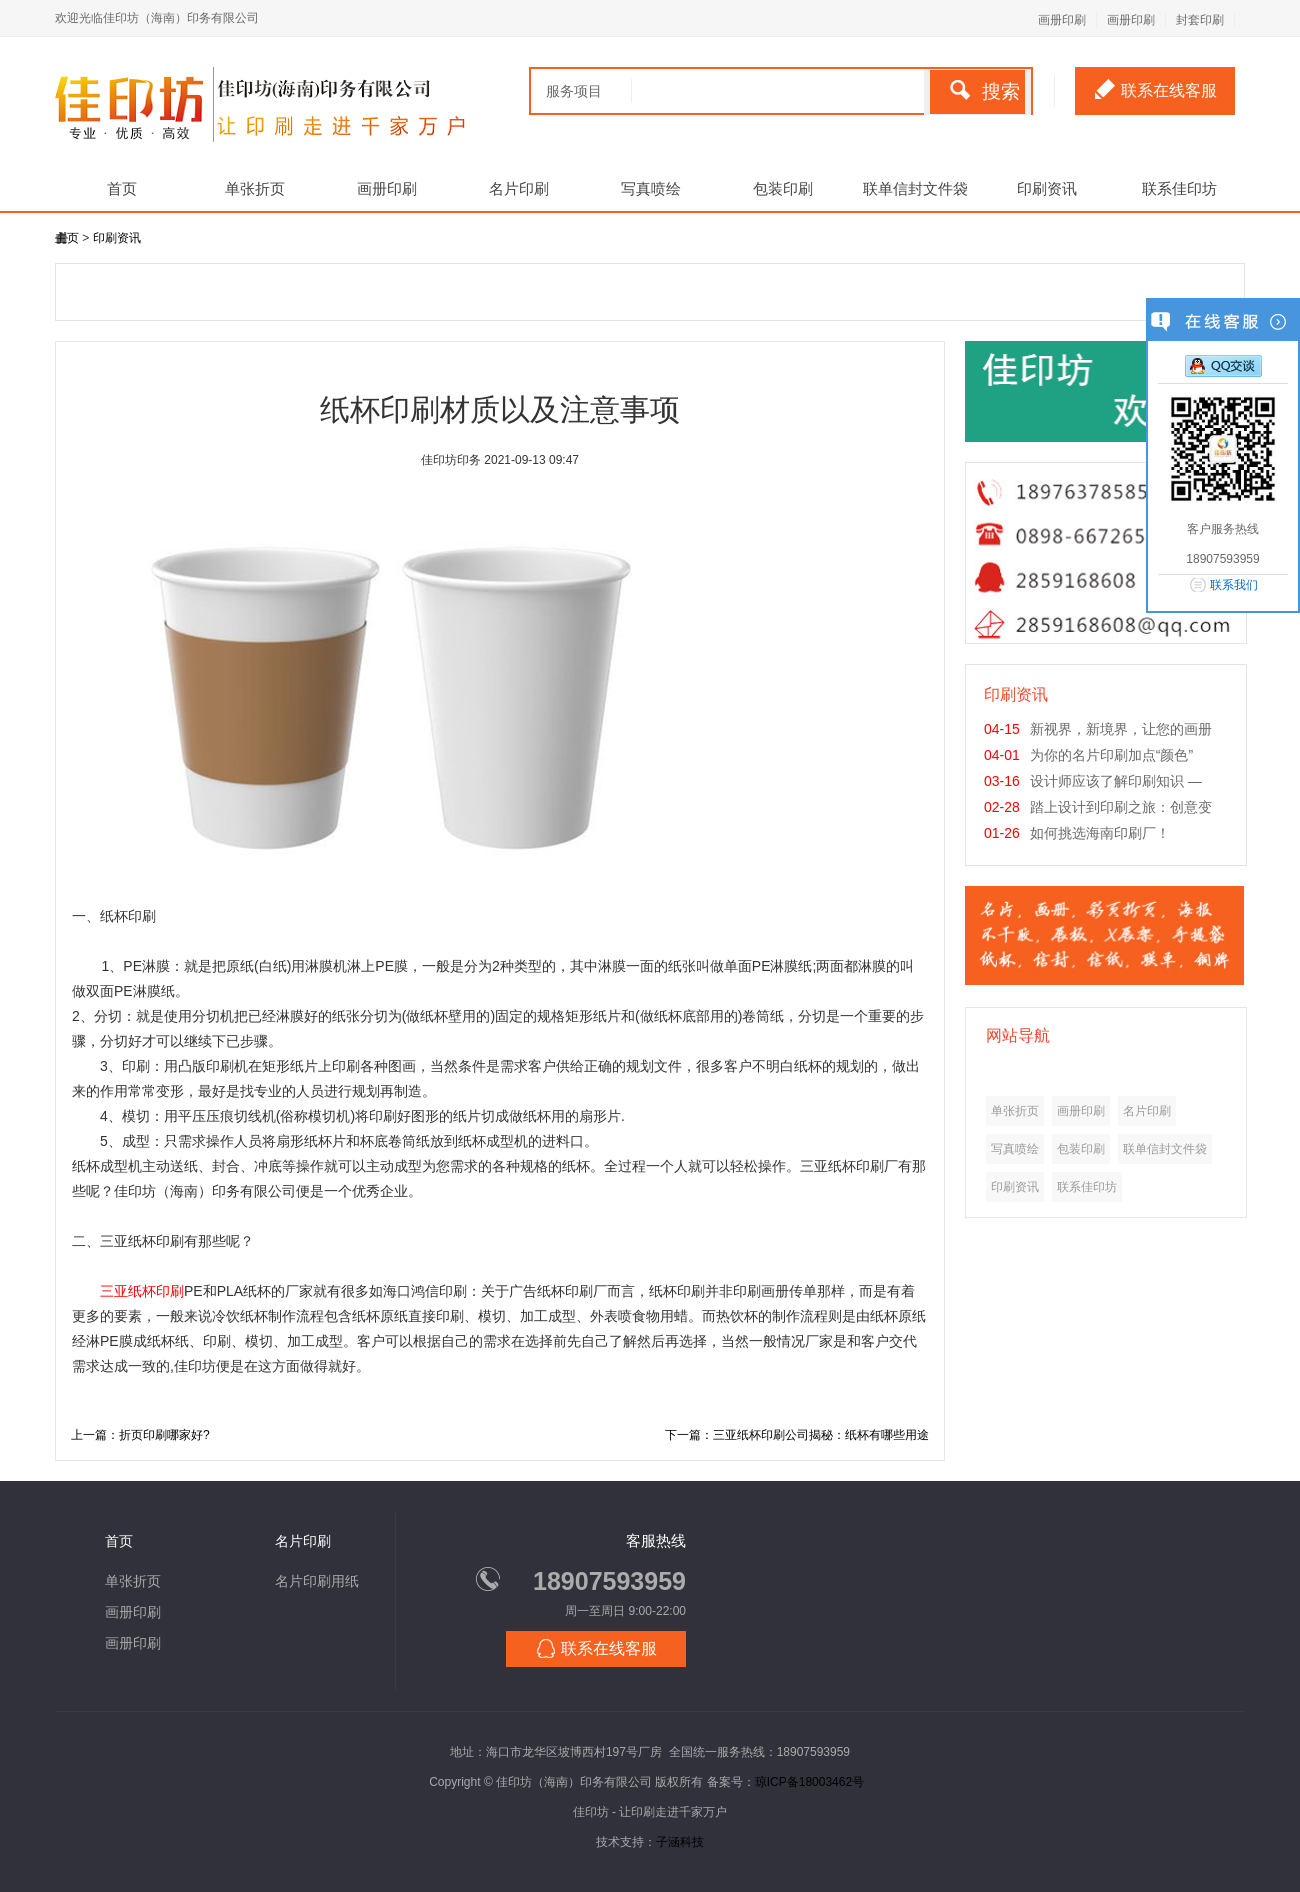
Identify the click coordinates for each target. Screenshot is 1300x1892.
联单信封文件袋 (915, 188)
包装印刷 (783, 188)
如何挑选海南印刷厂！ (1100, 833)
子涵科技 (680, 1842)
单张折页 (255, 188)
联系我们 (1234, 585)
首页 (122, 188)
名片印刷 (519, 188)
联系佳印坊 (1179, 188)
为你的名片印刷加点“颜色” (1111, 755)
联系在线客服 (1156, 89)
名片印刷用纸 (317, 1581)
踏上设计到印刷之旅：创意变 (1121, 807)
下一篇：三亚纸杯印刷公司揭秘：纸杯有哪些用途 (797, 1435)
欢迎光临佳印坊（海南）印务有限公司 (157, 18)
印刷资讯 (1047, 188)
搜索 (985, 91)
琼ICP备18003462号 (809, 1782)
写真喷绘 (651, 188)
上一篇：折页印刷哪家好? (140, 1435)
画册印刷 (1062, 20)
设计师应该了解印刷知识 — (1116, 781)
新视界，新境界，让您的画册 (1121, 729)
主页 (67, 238)
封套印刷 (1200, 20)
